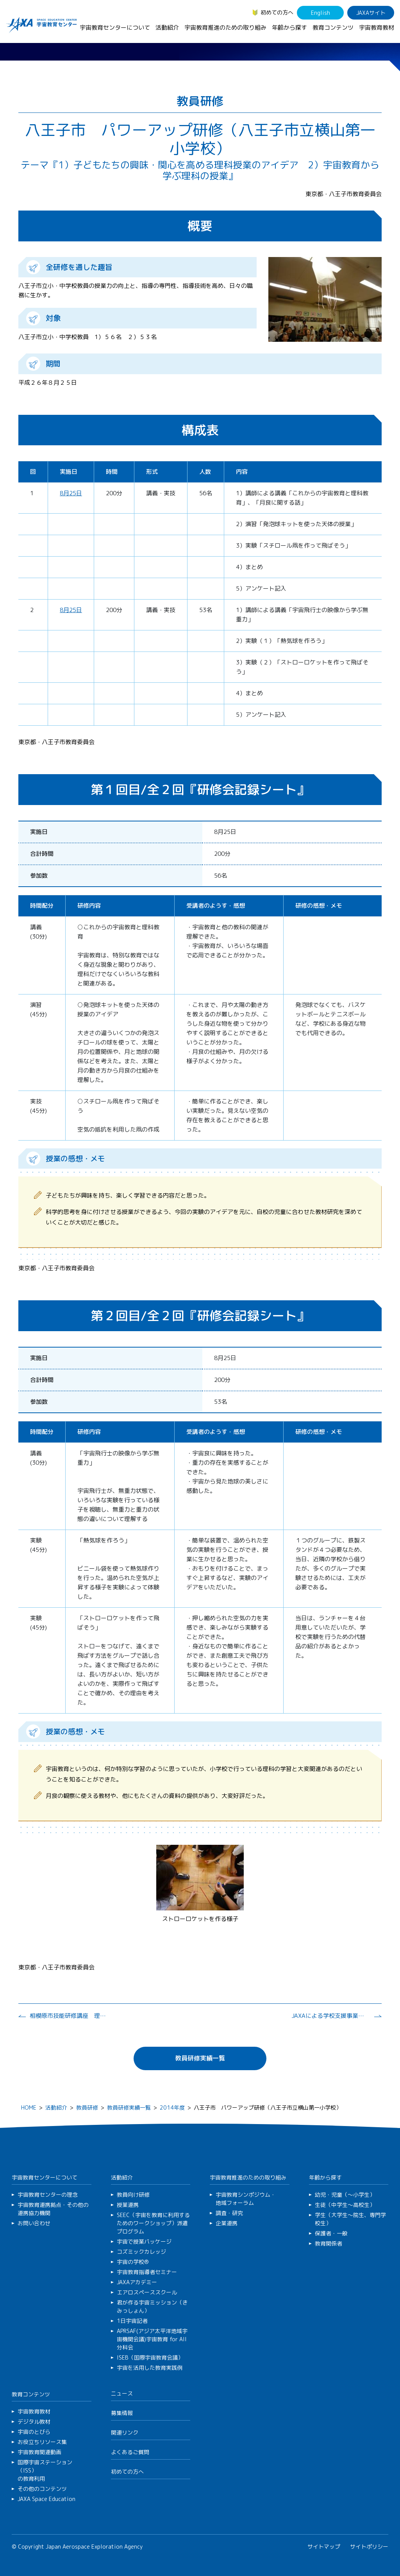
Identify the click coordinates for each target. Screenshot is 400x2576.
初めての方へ (277, 12)
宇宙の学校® (133, 2261)
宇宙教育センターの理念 (48, 2194)
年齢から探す (289, 27)
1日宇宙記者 (132, 2320)
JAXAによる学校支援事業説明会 (330, 2016)
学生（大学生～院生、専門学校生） (350, 2219)
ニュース (122, 2393)
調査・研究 (229, 2213)
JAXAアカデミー (137, 2282)
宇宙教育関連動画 (39, 2452)
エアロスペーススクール (147, 2292)
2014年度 (172, 2107)
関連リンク (124, 2432)
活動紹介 (167, 27)
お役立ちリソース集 (42, 2442)
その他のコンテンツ (42, 2488)
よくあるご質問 (130, 2452)
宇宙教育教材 (376, 27)
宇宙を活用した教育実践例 (149, 2367)
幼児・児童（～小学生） (345, 2194)
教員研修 (87, 2107)
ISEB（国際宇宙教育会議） (150, 2357)
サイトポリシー (369, 2546)
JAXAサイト (371, 12)
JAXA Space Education (46, 2499)
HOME (28, 2107)
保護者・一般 (331, 2233)
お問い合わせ (34, 2223)
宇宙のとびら (34, 2431)
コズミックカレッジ (141, 2251)
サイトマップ (323, 2546)
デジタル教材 (34, 2421)
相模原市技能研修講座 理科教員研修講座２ (69, 2016)
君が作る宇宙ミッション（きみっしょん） (152, 2306)
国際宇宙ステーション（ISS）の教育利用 (45, 2470)
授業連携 (128, 2204)
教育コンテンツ (333, 27)
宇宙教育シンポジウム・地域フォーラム (246, 2198)
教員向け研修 (133, 2194)
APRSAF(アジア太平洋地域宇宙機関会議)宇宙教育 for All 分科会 (152, 2339)
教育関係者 (328, 2243)
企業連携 (227, 2223)
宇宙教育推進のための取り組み (225, 27)
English (320, 12)
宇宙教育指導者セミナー (147, 2272)
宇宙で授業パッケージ (144, 2241)
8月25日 (71, 493)
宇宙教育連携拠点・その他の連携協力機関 (53, 2209)
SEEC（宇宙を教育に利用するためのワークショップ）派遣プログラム (153, 2223)
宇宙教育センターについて (115, 27)
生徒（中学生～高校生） (345, 2204)
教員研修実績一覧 (200, 2058)
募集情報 (122, 2413)
